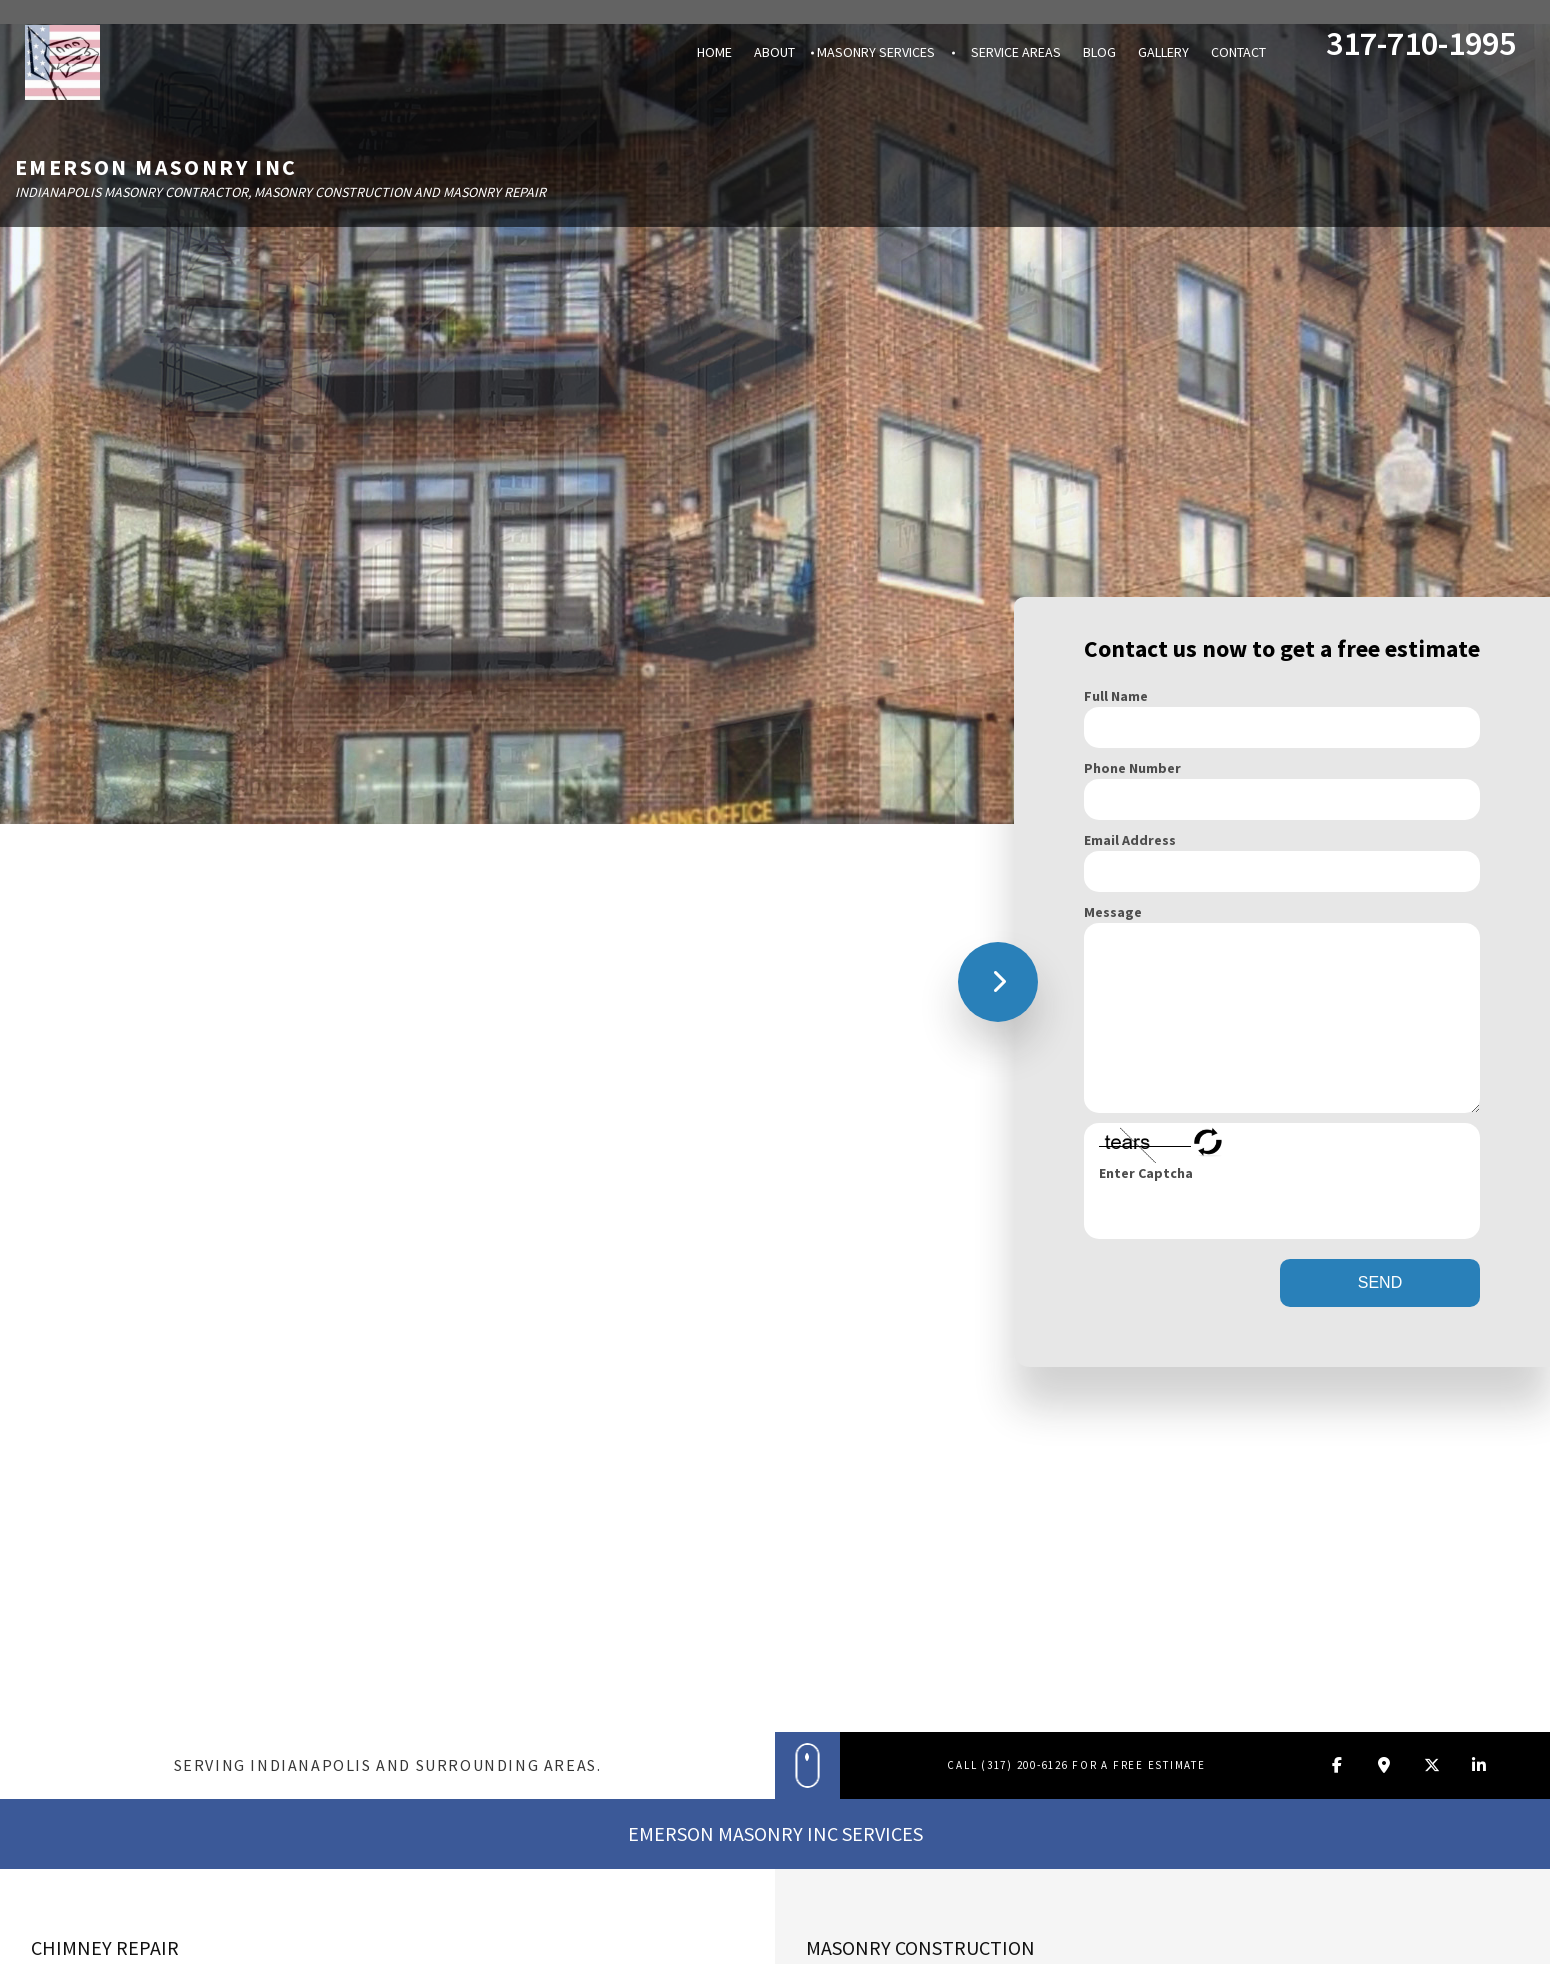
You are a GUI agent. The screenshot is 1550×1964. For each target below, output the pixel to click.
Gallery (1163, 52)
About (774, 52)
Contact (1238, 52)
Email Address (1130, 840)
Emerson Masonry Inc (156, 167)
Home (714, 52)
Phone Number (1132, 768)
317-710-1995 (1421, 41)
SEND (1380, 1282)
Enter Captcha (1146, 1173)
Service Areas (1016, 52)
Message (1113, 912)
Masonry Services (876, 52)
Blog (1099, 52)
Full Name (1116, 696)
